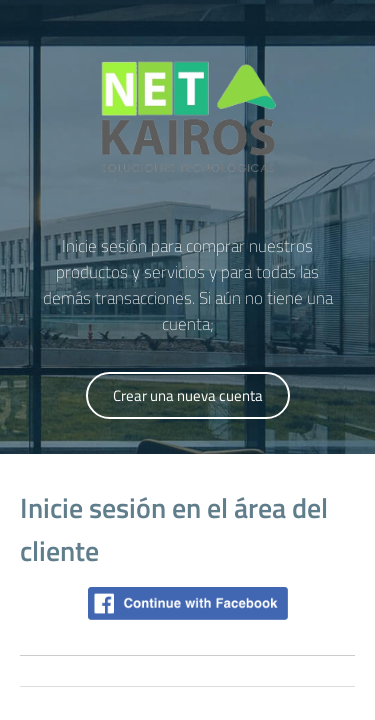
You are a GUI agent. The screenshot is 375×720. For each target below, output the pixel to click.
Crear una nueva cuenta (188, 395)
